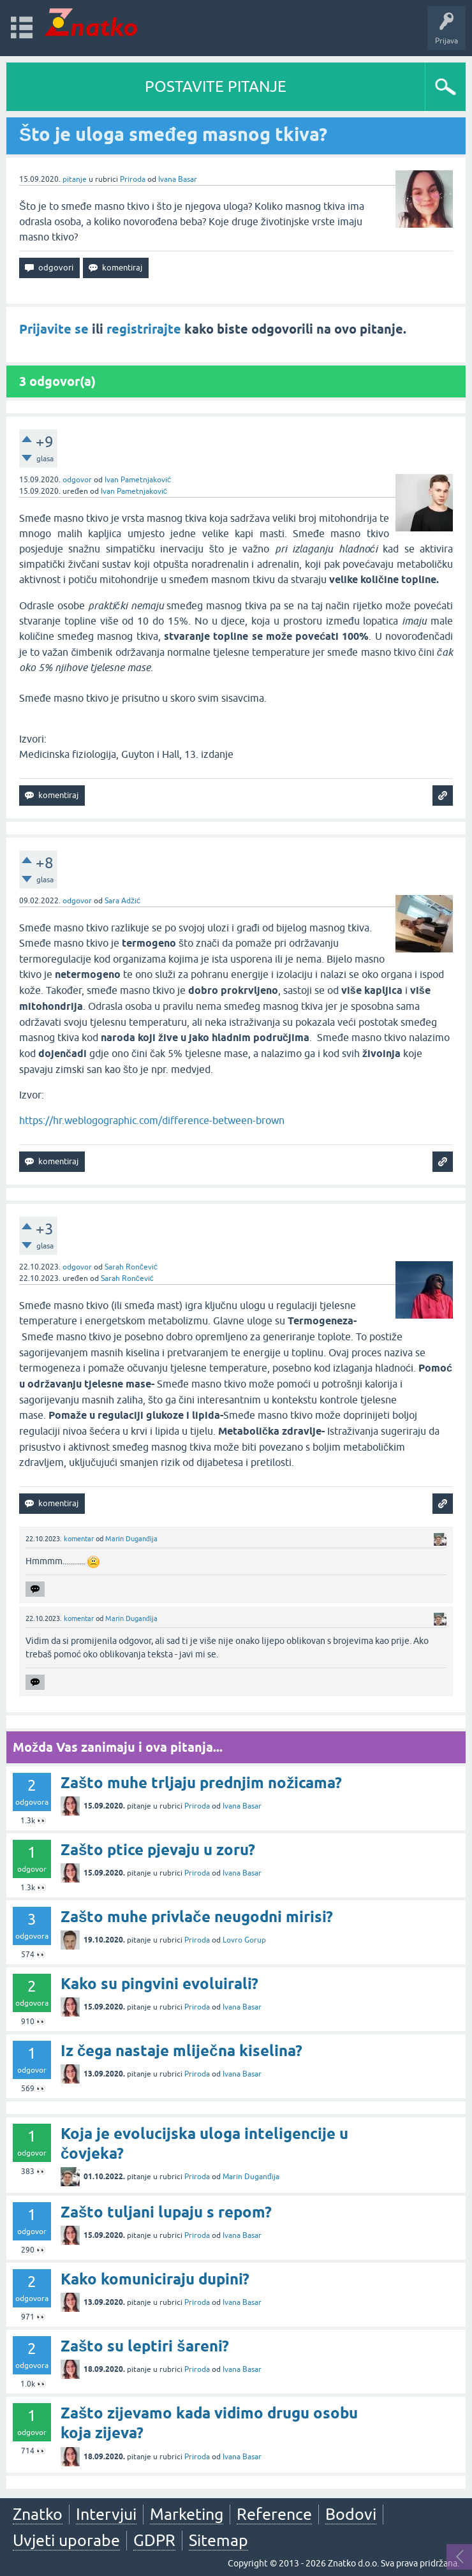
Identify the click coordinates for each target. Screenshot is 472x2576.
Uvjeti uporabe (66, 2540)
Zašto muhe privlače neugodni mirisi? (197, 1916)
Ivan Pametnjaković (138, 479)
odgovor (77, 479)
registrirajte (144, 329)
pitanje (75, 179)
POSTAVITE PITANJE (215, 86)
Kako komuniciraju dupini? (155, 2279)
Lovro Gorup (244, 1940)
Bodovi (350, 2514)
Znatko (38, 2514)
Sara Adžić (122, 900)
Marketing (186, 2514)
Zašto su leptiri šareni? (145, 2346)
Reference (274, 2514)
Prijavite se (54, 329)
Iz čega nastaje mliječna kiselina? (181, 2050)
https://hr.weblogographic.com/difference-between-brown (151, 1120)
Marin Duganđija (131, 1539)
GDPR (154, 2540)
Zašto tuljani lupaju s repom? (166, 2212)
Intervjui (106, 2514)
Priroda (132, 179)
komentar (79, 1539)
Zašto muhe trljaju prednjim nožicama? (201, 1782)
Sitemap (218, 2540)
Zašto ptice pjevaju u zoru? (158, 1849)
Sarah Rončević (131, 1266)
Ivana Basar (177, 179)
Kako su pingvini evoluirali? (159, 1983)
